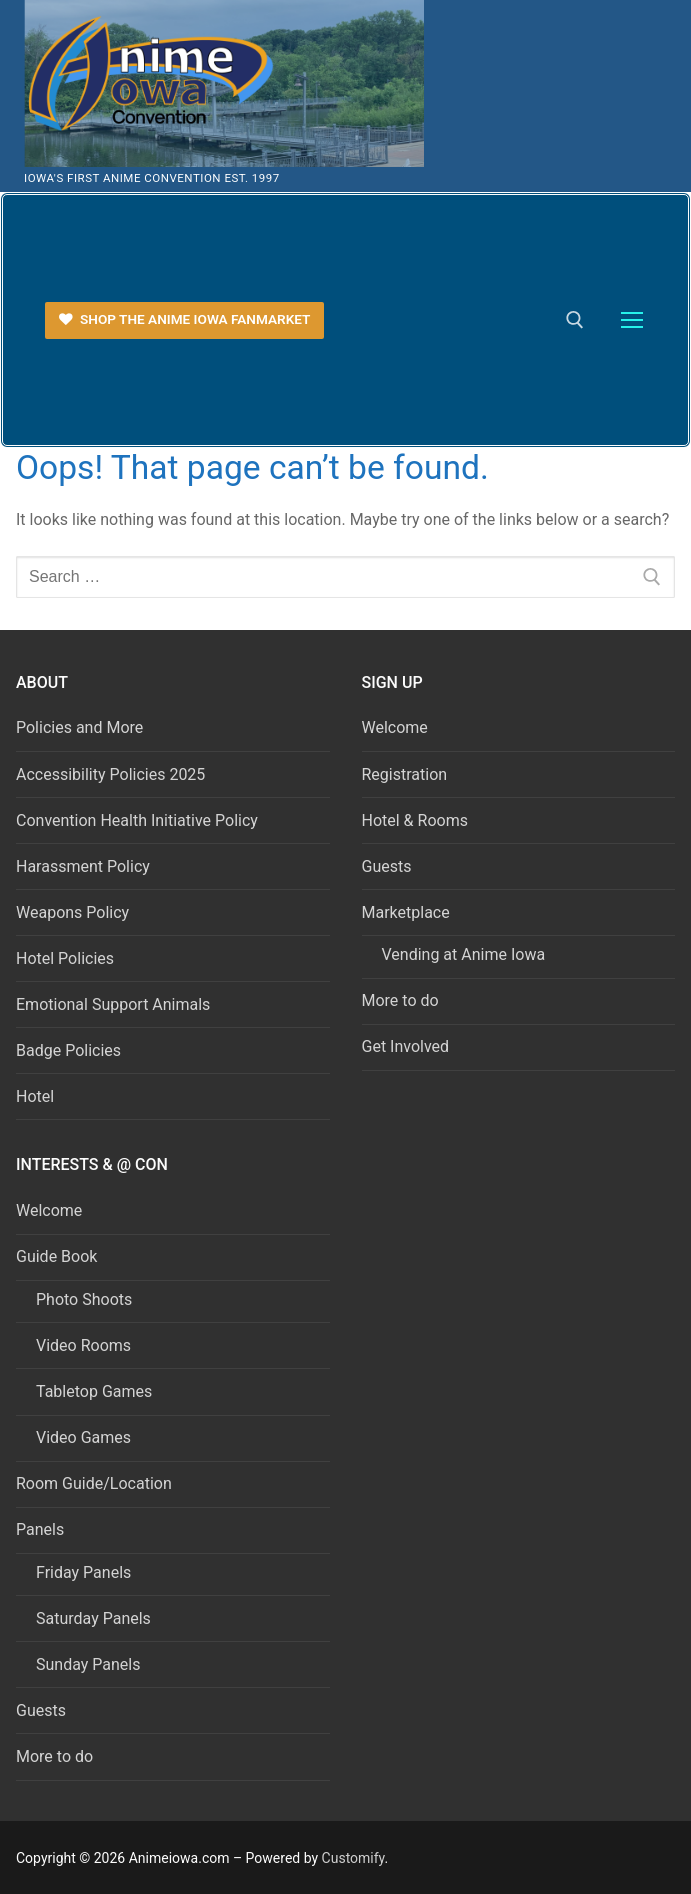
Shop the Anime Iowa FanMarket (185, 319)
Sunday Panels (88, 1664)
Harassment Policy (83, 866)
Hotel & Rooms (415, 820)
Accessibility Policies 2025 (110, 774)
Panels (42, 1529)
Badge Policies (68, 1050)
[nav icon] (632, 321)
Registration (405, 774)
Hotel (35, 1096)
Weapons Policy (72, 912)
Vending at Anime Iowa (464, 954)
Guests (387, 866)
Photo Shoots (84, 1299)
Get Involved (406, 1046)
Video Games (83, 1437)
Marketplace (408, 912)
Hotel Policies (65, 958)
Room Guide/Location (94, 1483)
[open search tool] (575, 320)
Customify (353, 1858)
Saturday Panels (93, 1618)
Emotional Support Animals (113, 1004)
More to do (400, 1000)
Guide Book (58, 1256)
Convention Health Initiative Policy (137, 820)
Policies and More (79, 727)
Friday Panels (83, 1572)
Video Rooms (83, 1345)
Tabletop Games (94, 1391)
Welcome (395, 727)
